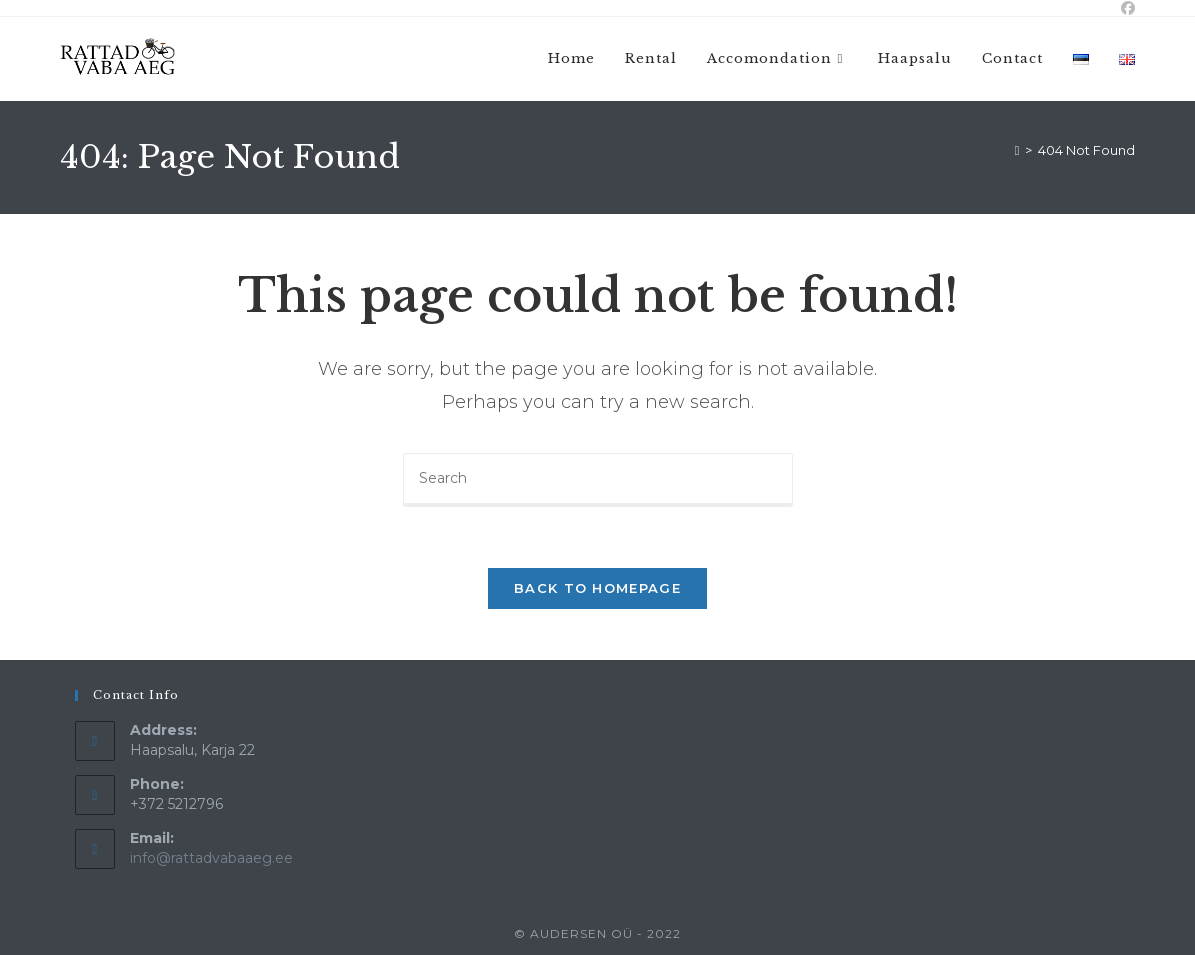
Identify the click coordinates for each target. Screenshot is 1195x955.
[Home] (1017, 150)
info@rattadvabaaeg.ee (211, 858)
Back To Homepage (597, 588)
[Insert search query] (598, 480)
